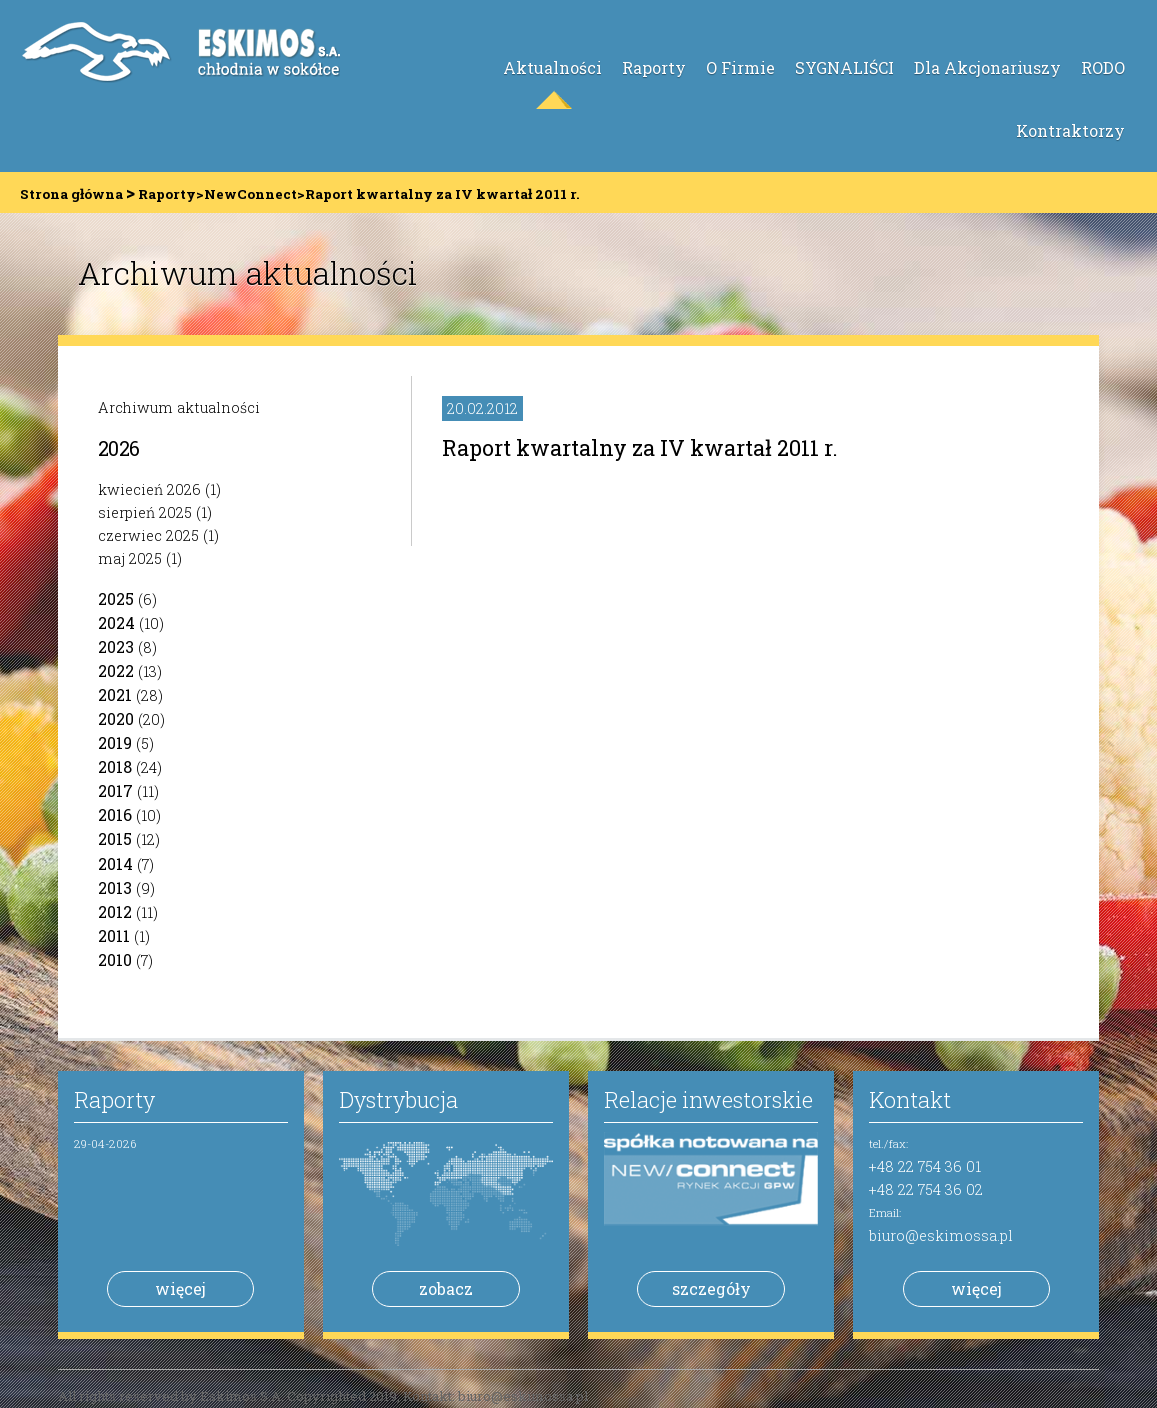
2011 (114, 935)
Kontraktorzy (1070, 130)
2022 (116, 670)
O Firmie (740, 67)
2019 (115, 742)
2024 (116, 622)
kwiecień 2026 (149, 489)
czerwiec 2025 (148, 535)
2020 (116, 718)
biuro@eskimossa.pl (941, 1235)
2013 (115, 887)
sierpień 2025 (145, 512)
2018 (115, 766)
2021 (115, 694)
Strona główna (71, 194)
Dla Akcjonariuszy (987, 67)
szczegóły (711, 1288)
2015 (115, 838)
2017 (115, 790)
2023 (116, 646)
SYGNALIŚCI (844, 67)
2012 (115, 911)
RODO (1103, 67)
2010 (115, 959)
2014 (115, 863)
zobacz (446, 1288)
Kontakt (910, 1099)
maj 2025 (130, 558)
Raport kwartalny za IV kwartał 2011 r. (640, 447)
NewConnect (250, 194)
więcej (180, 1288)
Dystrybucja (398, 1099)
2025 (116, 598)
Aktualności (552, 67)
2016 (115, 814)
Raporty (654, 67)
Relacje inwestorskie (708, 1099)
